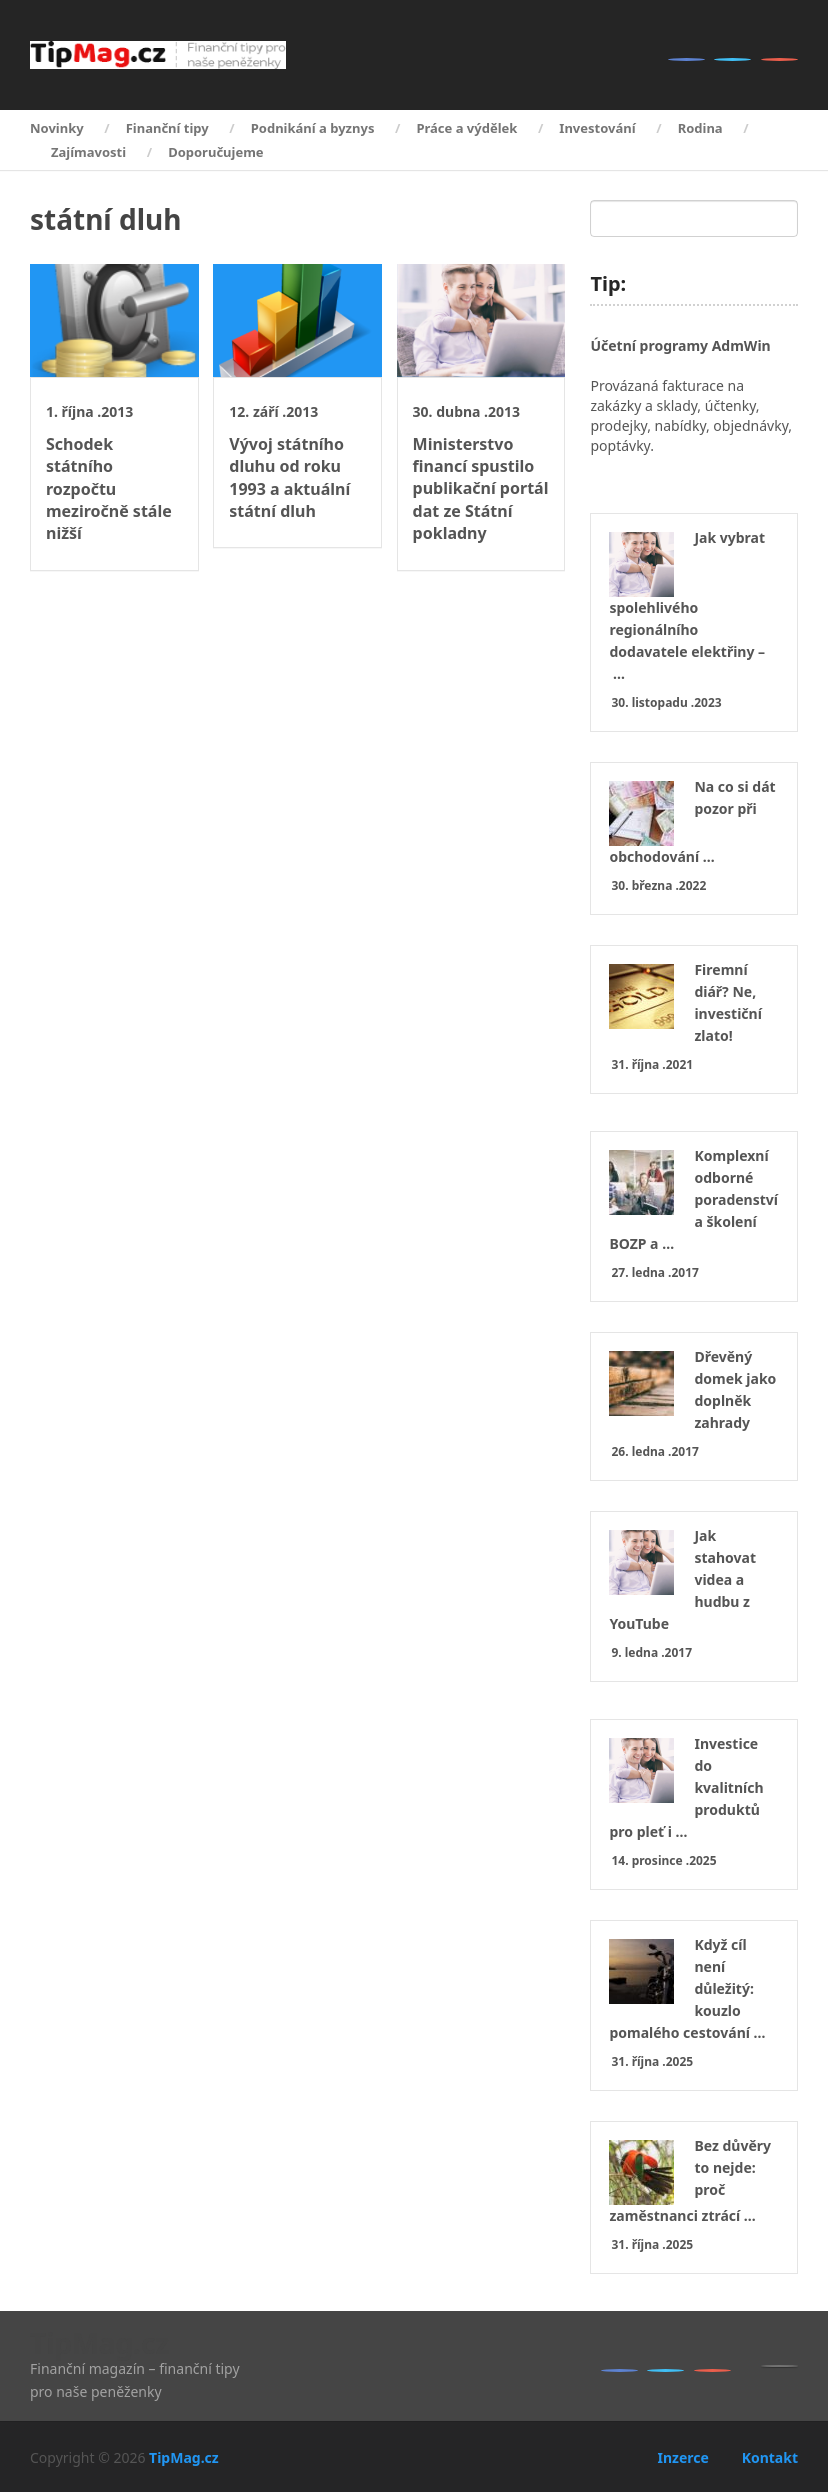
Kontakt (770, 2457)
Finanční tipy (167, 128)
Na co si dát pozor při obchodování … (692, 821)
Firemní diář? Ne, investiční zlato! (727, 1002)
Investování (597, 128)
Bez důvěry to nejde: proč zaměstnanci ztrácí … (690, 2180)
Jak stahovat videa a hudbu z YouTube (682, 1579)
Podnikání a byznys (313, 128)
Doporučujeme (215, 152)
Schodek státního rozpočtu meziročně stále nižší (109, 489)
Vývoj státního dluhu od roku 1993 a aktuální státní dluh (289, 477)
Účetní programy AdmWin (680, 345)
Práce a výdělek (466, 128)
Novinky (57, 128)
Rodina (700, 128)
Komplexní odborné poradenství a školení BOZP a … (693, 1199)
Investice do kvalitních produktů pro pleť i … (686, 1787)
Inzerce (682, 2457)
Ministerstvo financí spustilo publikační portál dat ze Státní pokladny (481, 489)
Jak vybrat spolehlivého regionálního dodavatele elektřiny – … (687, 605)
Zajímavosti (88, 152)
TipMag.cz (99, 2343)
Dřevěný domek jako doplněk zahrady (735, 1389)
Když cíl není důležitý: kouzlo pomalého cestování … (687, 1988)
